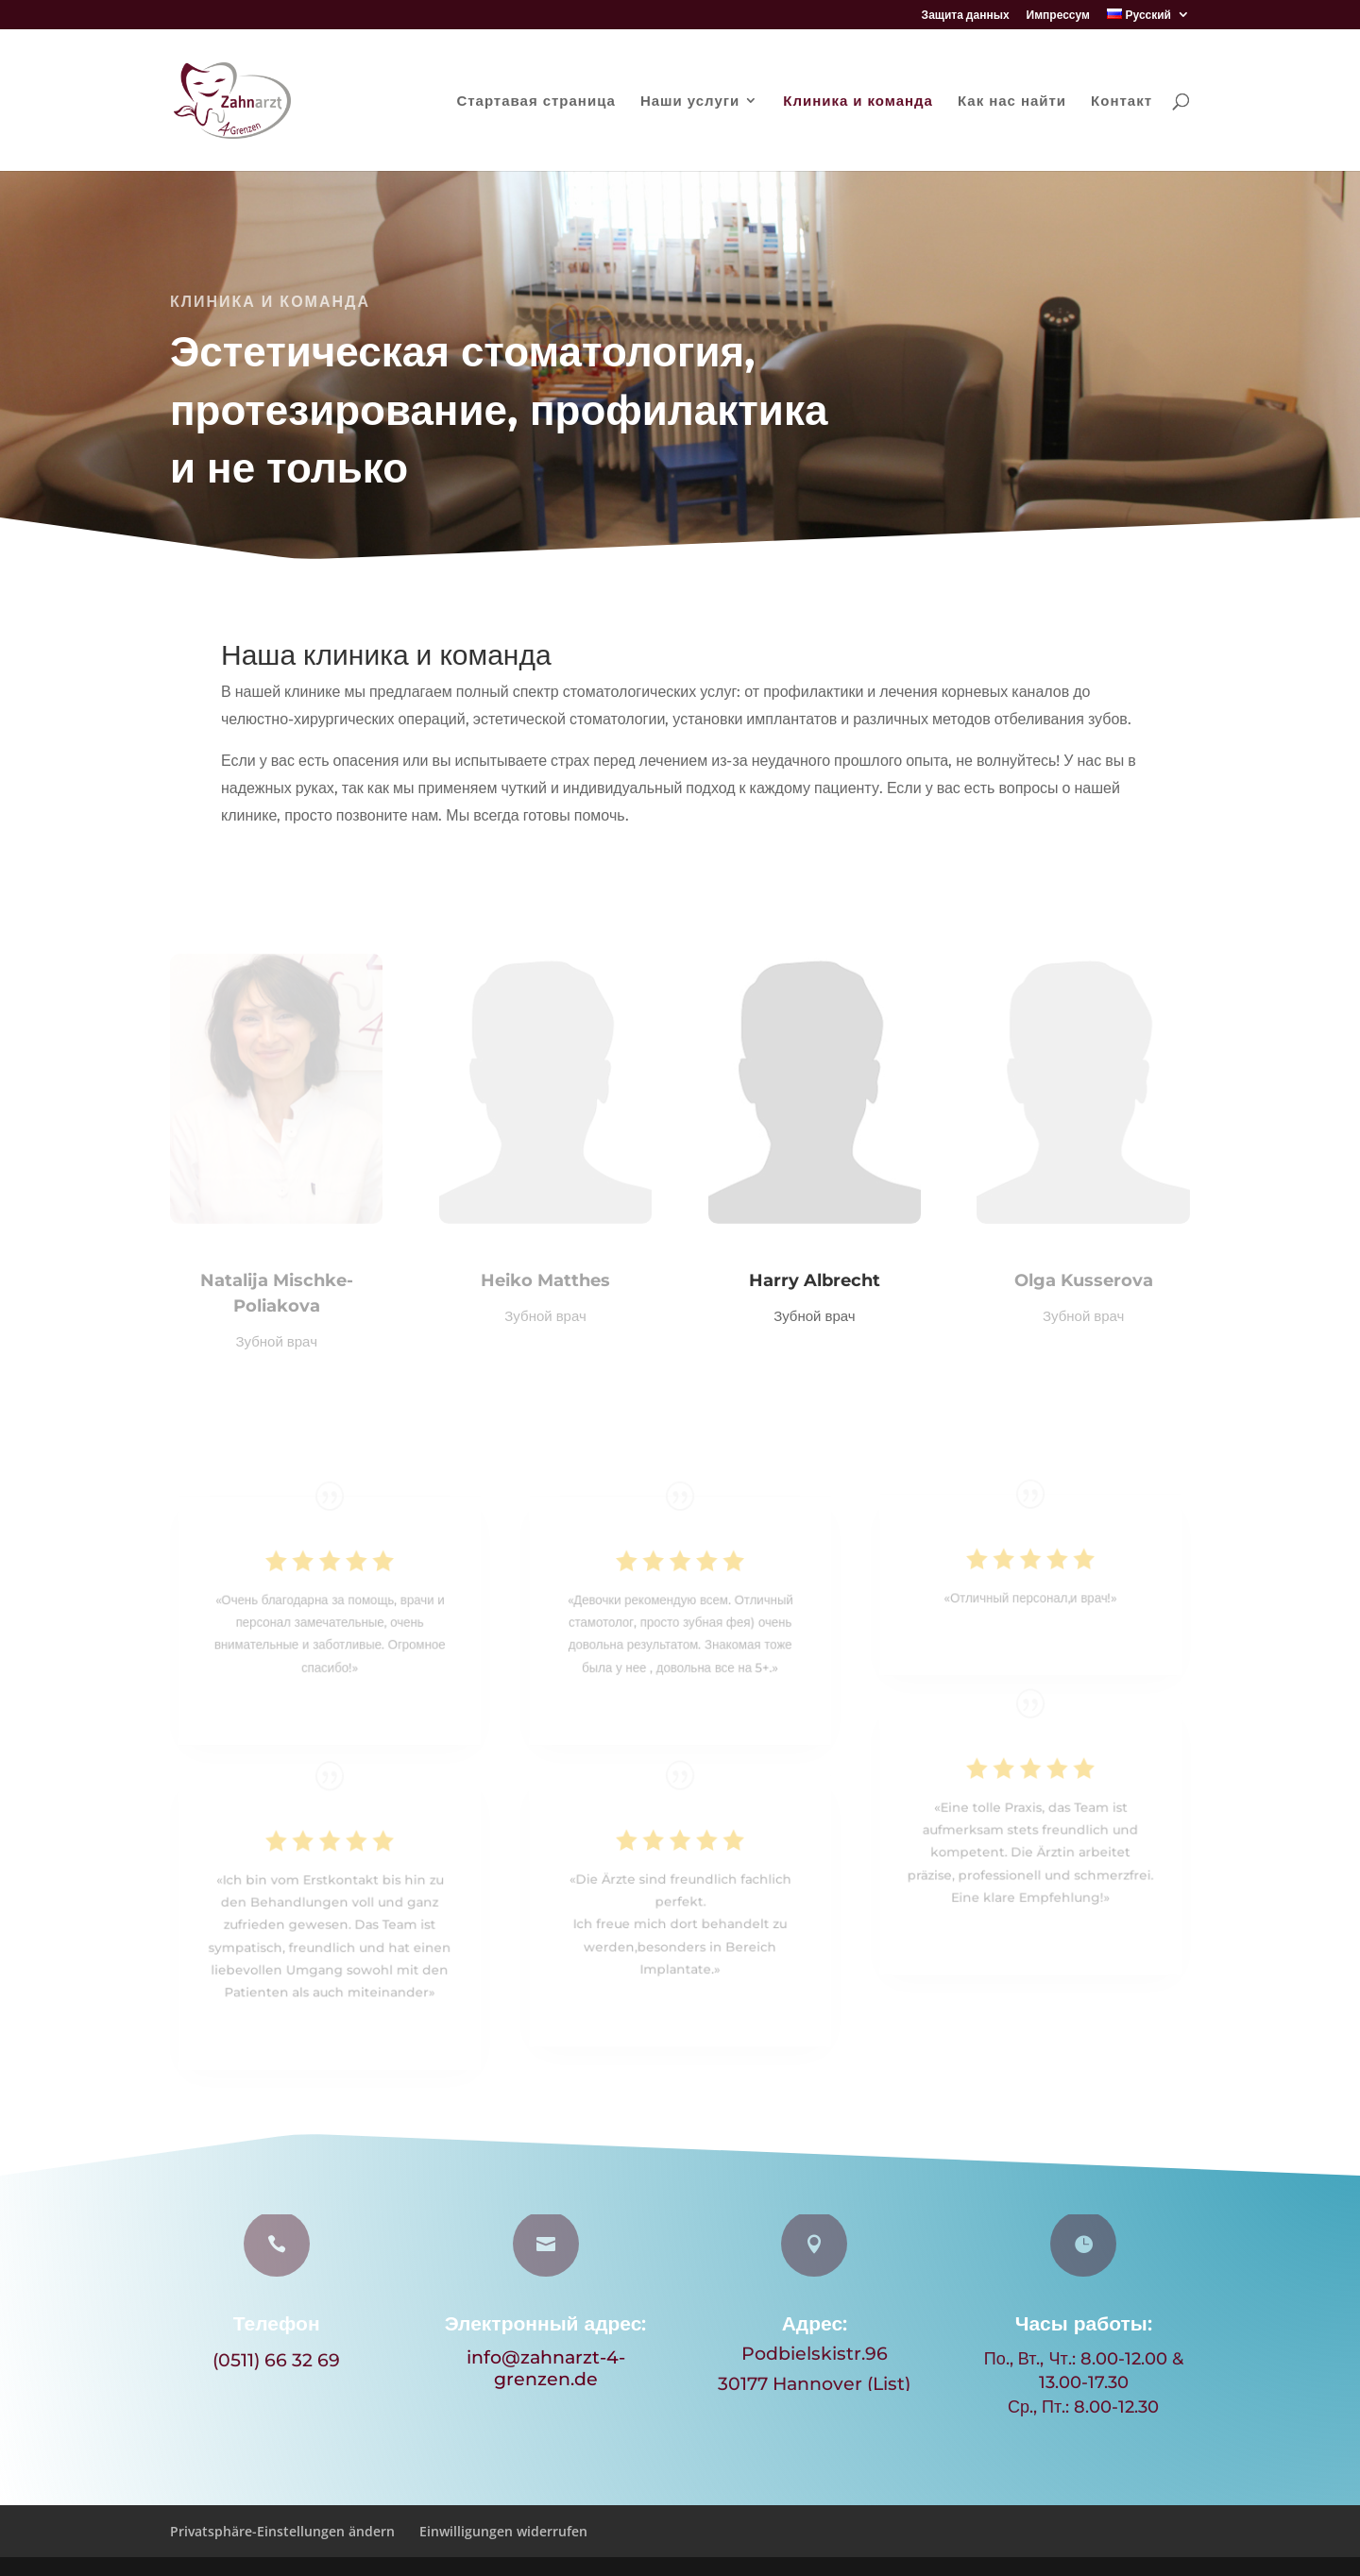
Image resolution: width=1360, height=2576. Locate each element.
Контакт (1121, 101)
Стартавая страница (536, 101)
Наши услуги (690, 101)
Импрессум (1058, 16)
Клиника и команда (858, 101)
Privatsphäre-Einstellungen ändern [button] (282, 2531)
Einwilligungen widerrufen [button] (503, 2531)
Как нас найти (1012, 101)
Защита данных (966, 16)
